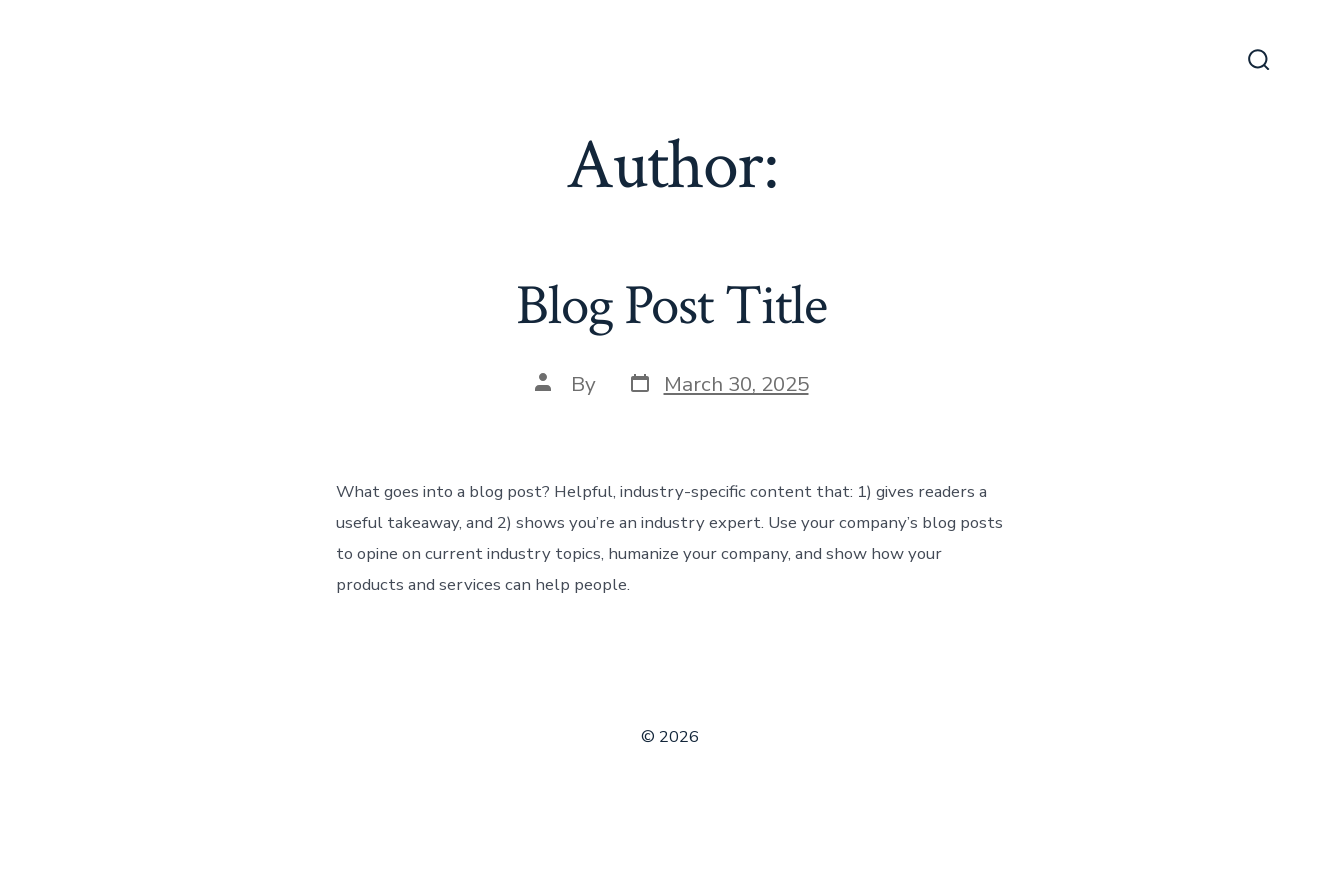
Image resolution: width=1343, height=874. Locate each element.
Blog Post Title (671, 306)
